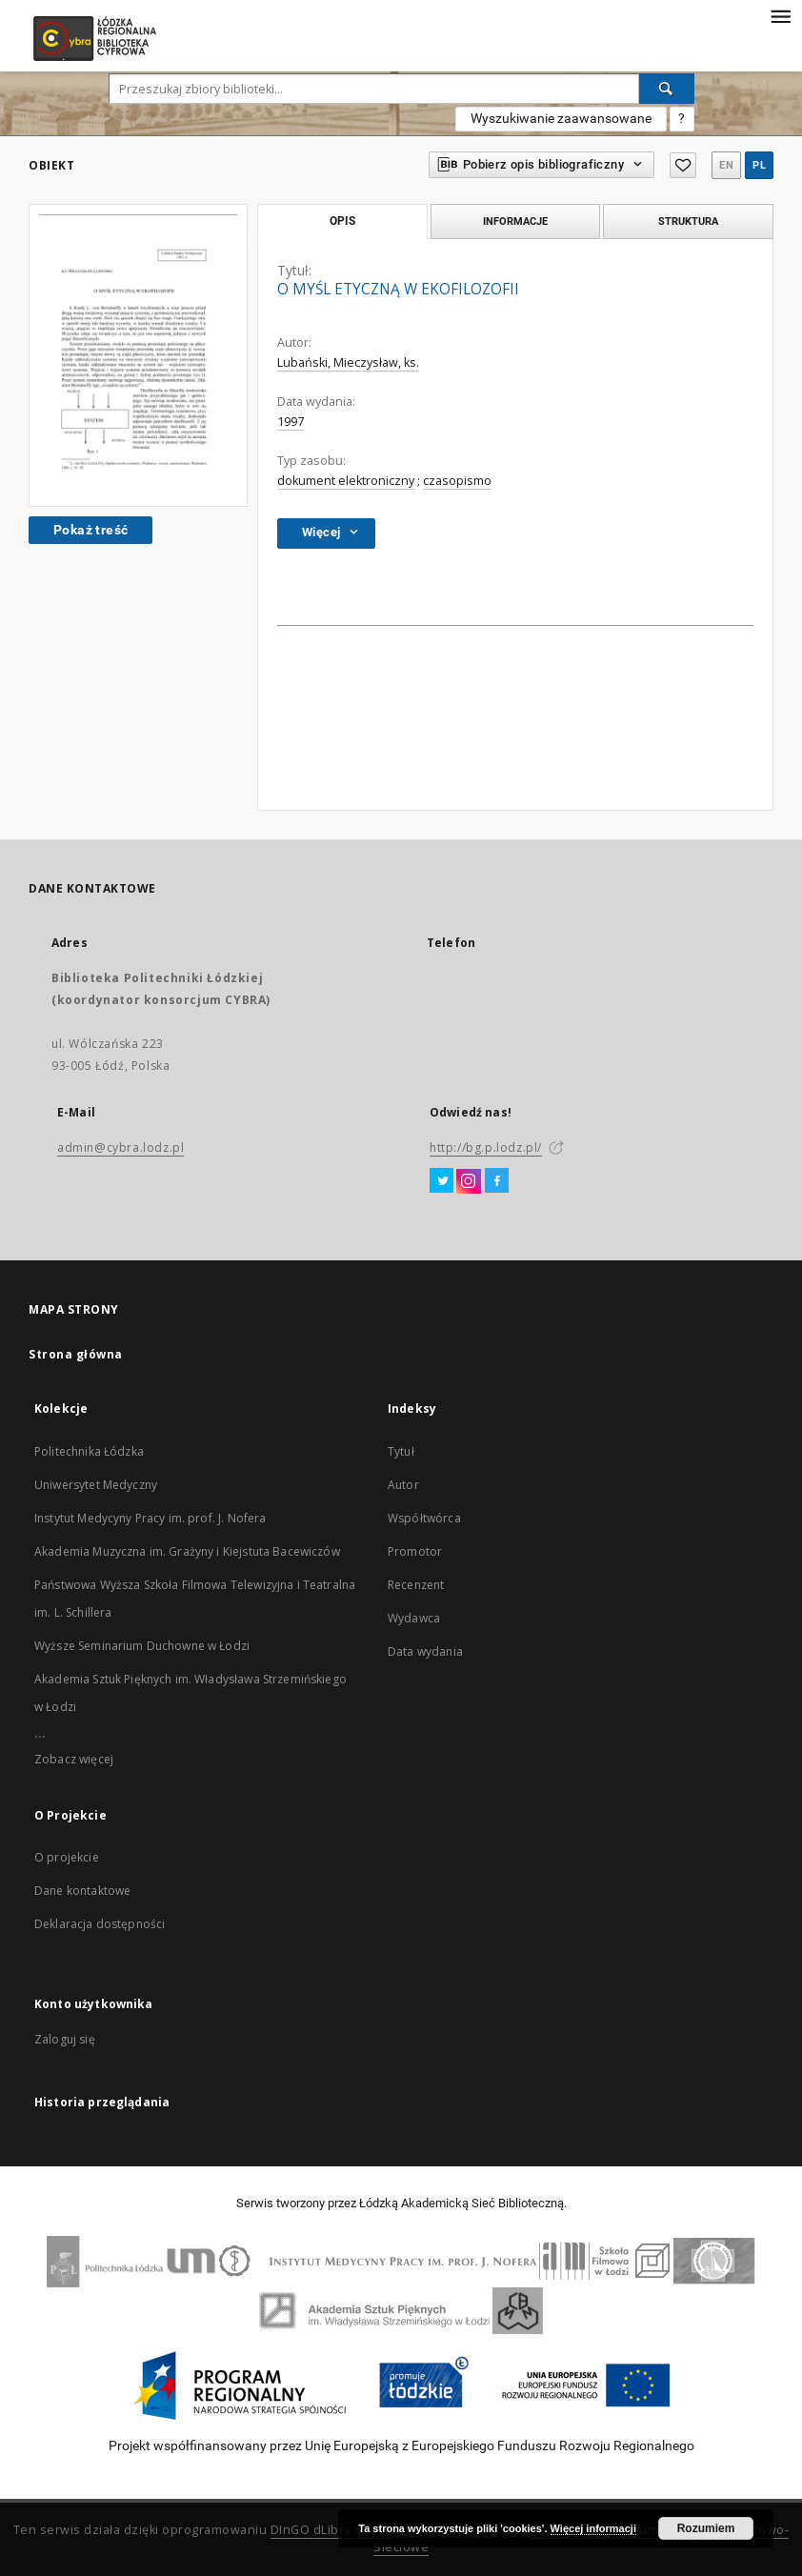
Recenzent (416, 1585)
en (726, 165)
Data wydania (425, 1651)
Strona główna (76, 1354)
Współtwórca (424, 1518)
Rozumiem (706, 2528)
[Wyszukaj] (666, 88)
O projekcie (66, 1857)
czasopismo (457, 481)
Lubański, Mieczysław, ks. (348, 362)
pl (759, 165)
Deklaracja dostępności (99, 1924)
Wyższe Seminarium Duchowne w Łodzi (142, 1646)
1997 (290, 421)
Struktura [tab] (688, 221)
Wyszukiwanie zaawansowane (561, 118)
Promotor (415, 1551)
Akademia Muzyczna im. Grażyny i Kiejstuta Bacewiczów (187, 1551)
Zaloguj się (64, 2039)
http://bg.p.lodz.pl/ (486, 1147)
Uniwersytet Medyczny (95, 1485)
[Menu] (780, 15)
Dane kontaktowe (82, 1890)
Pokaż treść (90, 529)
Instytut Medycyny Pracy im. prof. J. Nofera (150, 1518)
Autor (403, 1485)
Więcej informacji (593, 2528)
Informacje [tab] (515, 221)
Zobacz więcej (73, 1759)
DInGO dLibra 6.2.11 (331, 2530)
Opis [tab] (342, 221)
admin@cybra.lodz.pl (120, 1147)
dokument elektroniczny (345, 481)
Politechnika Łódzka (89, 1451)
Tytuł (401, 1451)
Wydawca (414, 1618)
